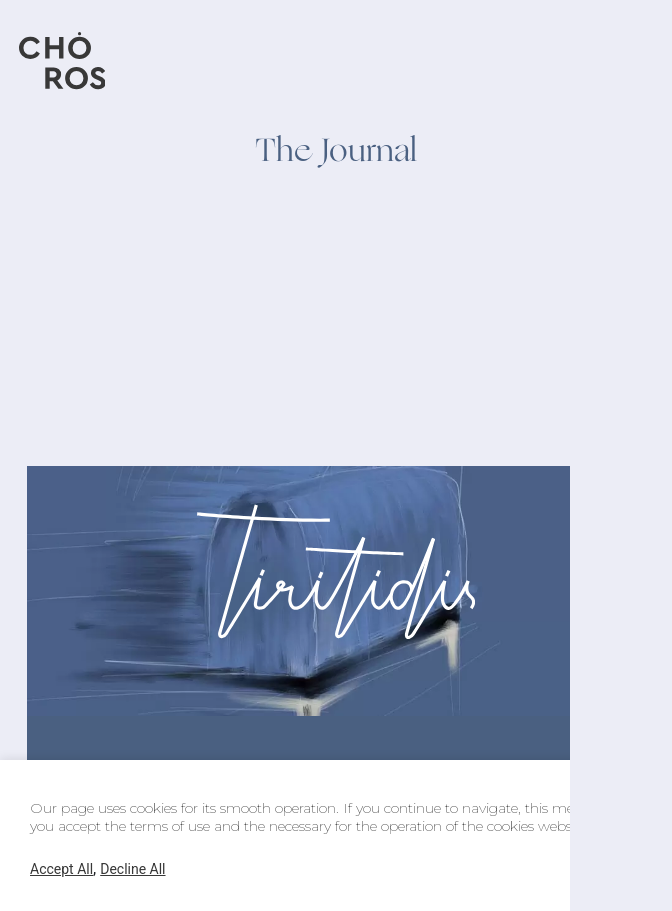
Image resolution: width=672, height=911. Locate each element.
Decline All (132, 869)
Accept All (61, 869)
